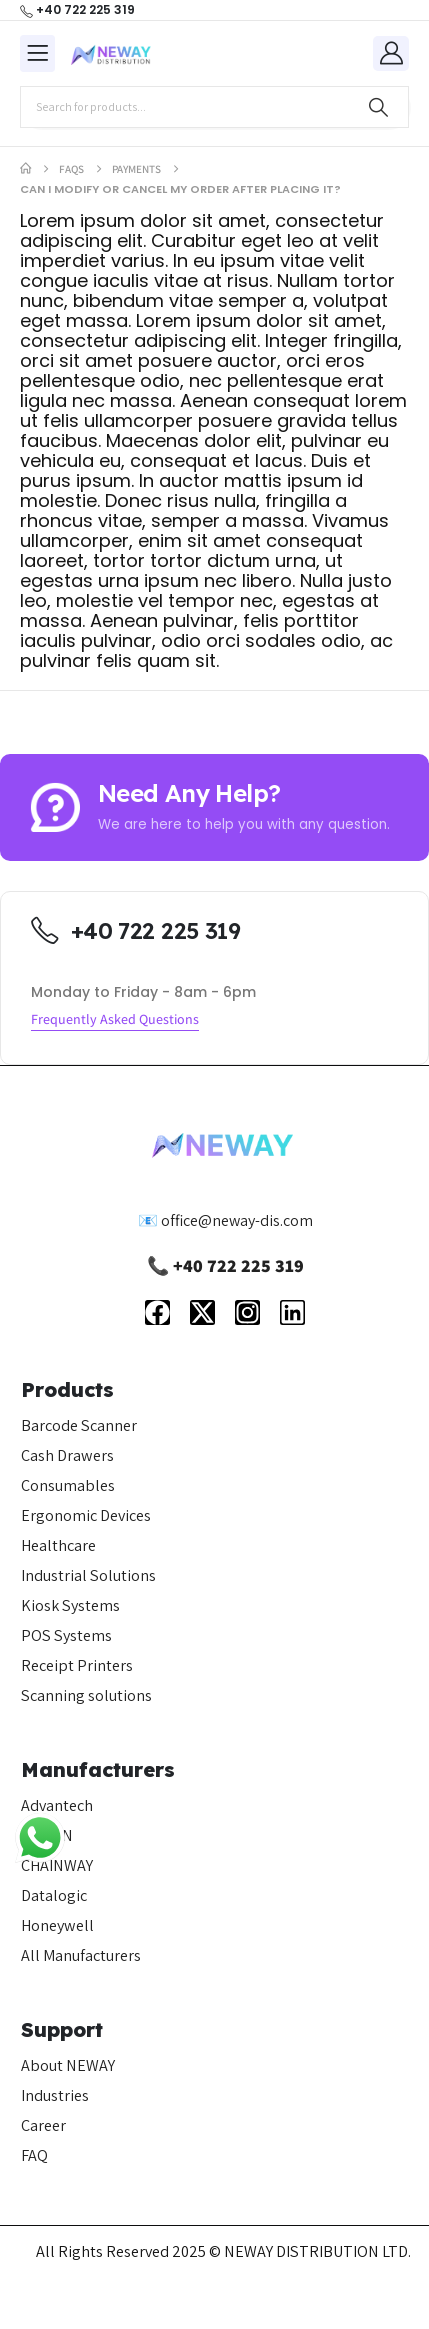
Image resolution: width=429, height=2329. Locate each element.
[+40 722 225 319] (77, 10)
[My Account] (391, 52)
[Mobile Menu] (37, 53)
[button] (115, 1020)
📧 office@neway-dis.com (225, 1220)
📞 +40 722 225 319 (225, 1266)
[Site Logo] (111, 54)
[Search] (378, 107)
